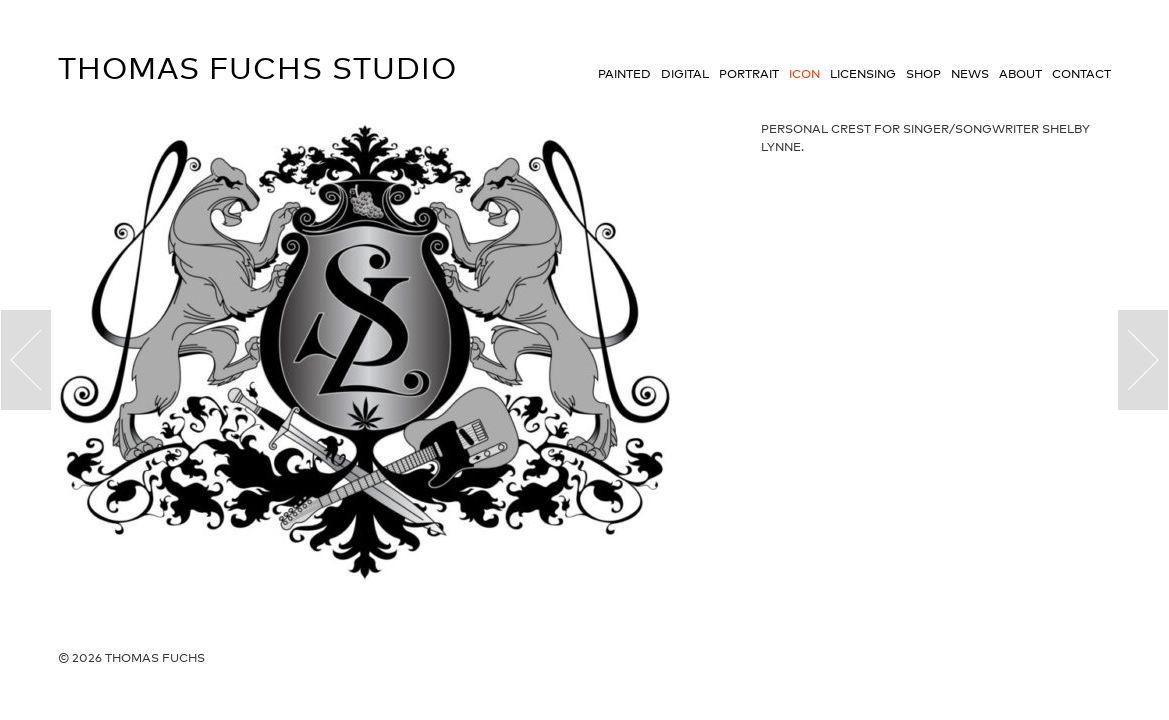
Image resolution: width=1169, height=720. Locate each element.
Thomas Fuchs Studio (257, 68)
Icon (804, 74)
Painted (624, 74)
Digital (685, 74)
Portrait (749, 74)
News (970, 74)
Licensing (863, 74)
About (1020, 74)
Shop (923, 74)
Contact (1081, 74)
